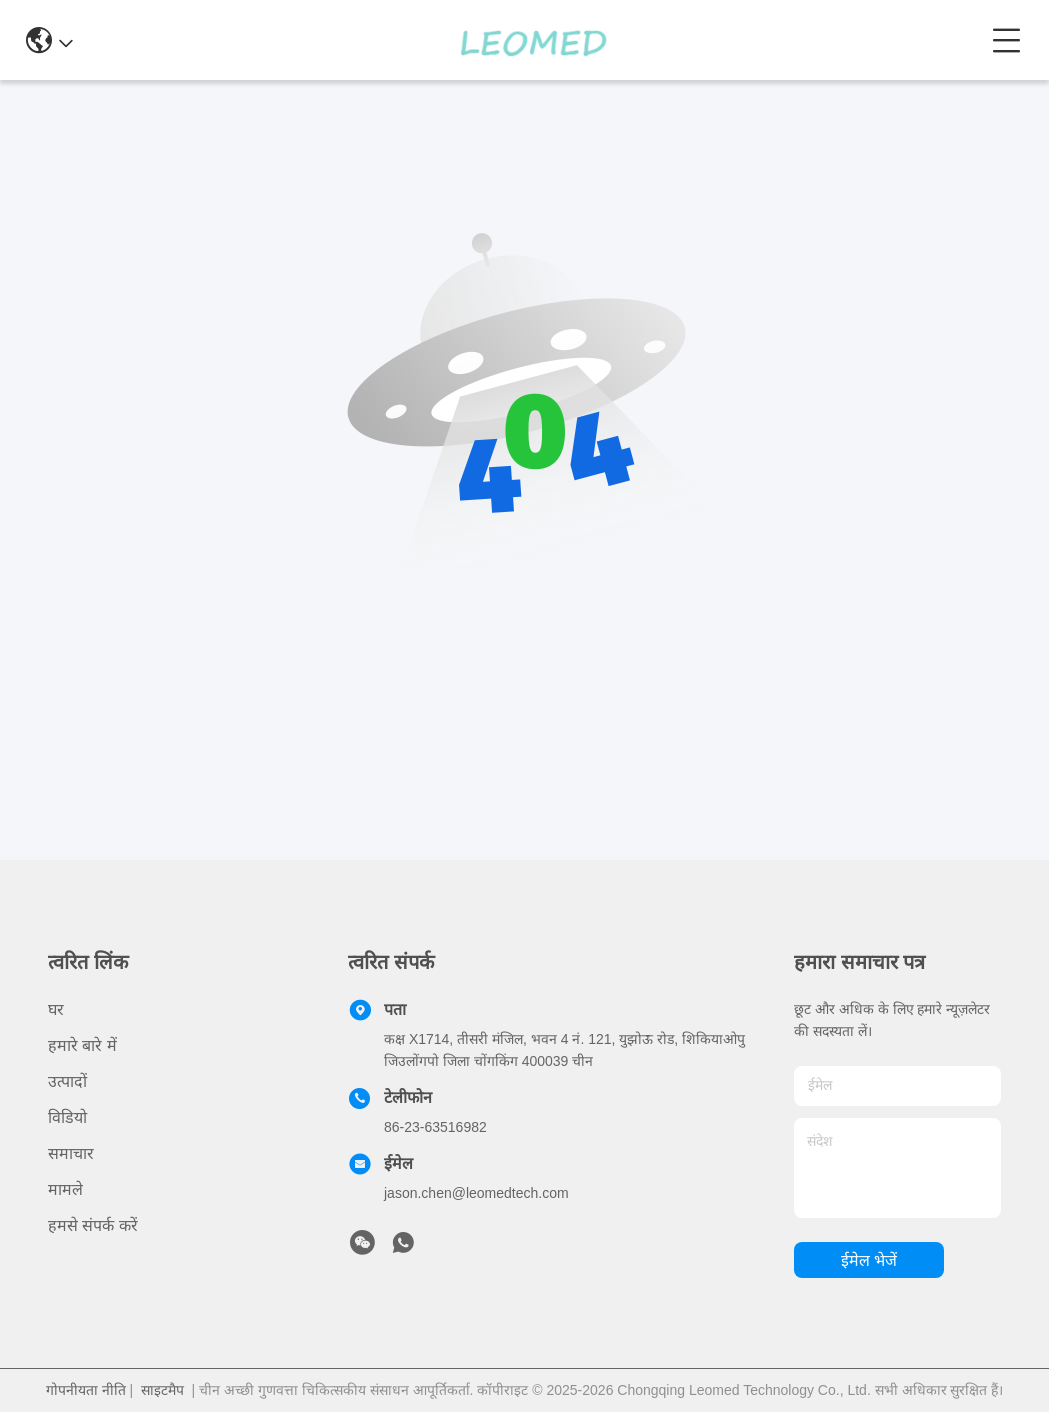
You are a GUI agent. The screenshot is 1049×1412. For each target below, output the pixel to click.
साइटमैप (162, 1390)
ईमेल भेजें (869, 1260)
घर (56, 1009)
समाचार (71, 1153)
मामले (65, 1189)
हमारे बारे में (82, 1045)
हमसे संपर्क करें (93, 1225)
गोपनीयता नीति (86, 1390)
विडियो (67, 1117)
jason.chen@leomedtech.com (476, 1193)
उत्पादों (67, 1081)
